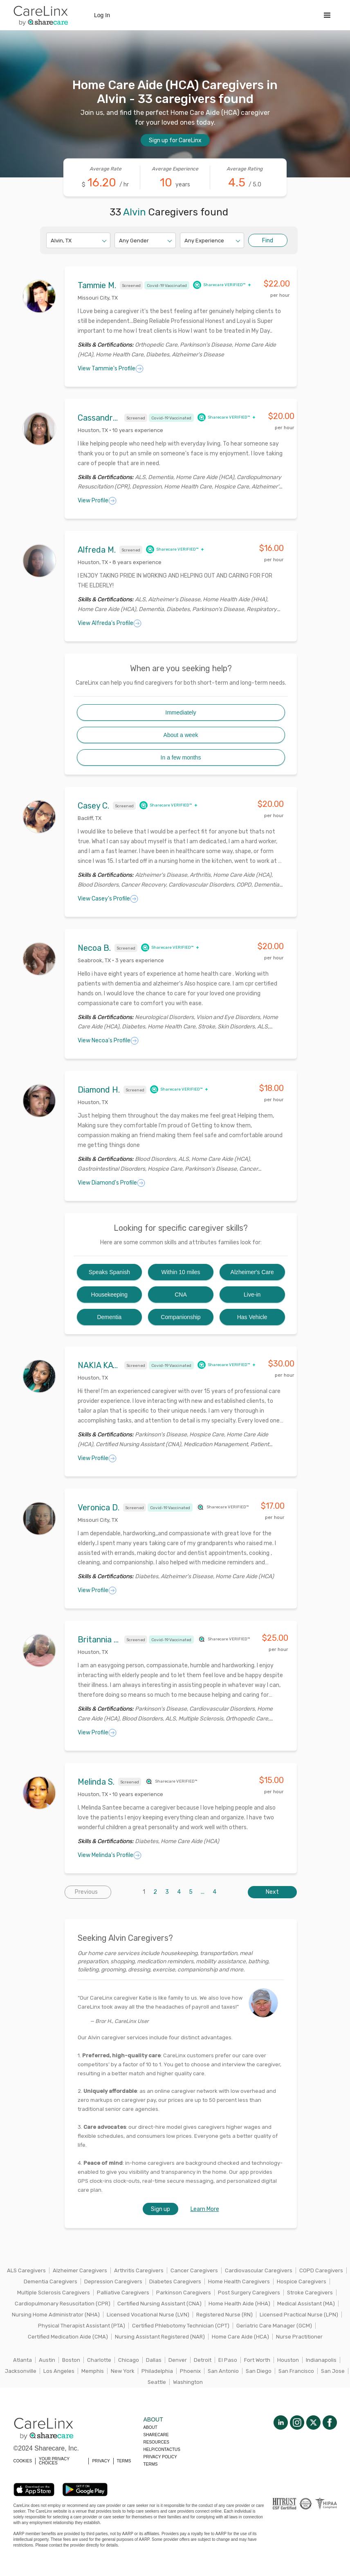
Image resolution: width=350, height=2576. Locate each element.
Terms (151, 2464)
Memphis (92, 2371)
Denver (177, 2360)
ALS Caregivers (26, 2270)
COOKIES (22, 2461)
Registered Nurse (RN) (224, 2315)
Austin (47, 2360)
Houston (288, 2360)
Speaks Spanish (109, 1272)
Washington (188, 2382)
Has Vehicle (252, 1317)
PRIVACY (101, 2461)
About (150, 2427)
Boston (71, 2360)
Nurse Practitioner (299, 2337)
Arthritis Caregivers (139, 2270)
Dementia (109, 1317)
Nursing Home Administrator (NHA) (56, 2315)
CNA (181, 1294)
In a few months (181, 757)
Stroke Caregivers (310, 2292)
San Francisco (296, 2371)
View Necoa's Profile (108, 1041)
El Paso (227, 2360)
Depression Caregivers (113, 2281)
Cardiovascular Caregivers (258, 2270)
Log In (102, 15)
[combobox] (51, 240)
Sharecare (156, 2435)
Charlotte (99, 2360)
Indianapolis (321, 2360)
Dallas (154, 2360)
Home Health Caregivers (239, 2281)
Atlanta (22, 2360)
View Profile (97, 501)
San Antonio (223, 2371)
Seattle (157, 2382)
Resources (156, 2442)
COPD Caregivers (321, 2270)
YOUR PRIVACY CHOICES (54, 2461)
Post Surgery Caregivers (249, 2292)
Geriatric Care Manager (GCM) (274, 2326)
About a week (181, 735)
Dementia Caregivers (50, 2281)
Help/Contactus (162, 2449)
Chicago (128, 2360)
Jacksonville (20, 2371)
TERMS (124, 2461)
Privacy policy (160, 2457)
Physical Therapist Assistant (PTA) (81, 2326)
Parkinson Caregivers (183, 2292)
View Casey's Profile (108, 899)
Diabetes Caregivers (175, 2281)
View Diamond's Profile (111, 1183)
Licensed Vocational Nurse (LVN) (148, 2315)
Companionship (180, 1317)
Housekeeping (109, 1294)
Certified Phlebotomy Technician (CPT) (180, 2326)
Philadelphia (157, 2371)
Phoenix (190, 2371)
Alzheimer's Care (252, 1272)
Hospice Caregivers (301, 2281)
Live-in (252, 1294)
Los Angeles (58, 2371)
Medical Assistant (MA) (306, 2303)
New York (123, 2371)
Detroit (202, 2360)
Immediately (180, 712)
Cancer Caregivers (194, 2270)
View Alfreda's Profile (109, 623)
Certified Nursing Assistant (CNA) (159, 2303)
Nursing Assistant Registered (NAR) (160, 2337)
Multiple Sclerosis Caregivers (53, 2292)
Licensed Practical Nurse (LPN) (299, 2315)
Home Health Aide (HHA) (239, 2303)
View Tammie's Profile (111, 369)
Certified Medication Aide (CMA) (68, 2337)
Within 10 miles (181, 1272)
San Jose (333, 2371)
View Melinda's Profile (109, 1855)
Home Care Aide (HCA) (240, 2337)
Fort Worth (257, 2360)
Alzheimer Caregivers (80, 2270)
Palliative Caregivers (123, 2292)
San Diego (258, 2371)
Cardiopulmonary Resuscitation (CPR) (62, 2303)
